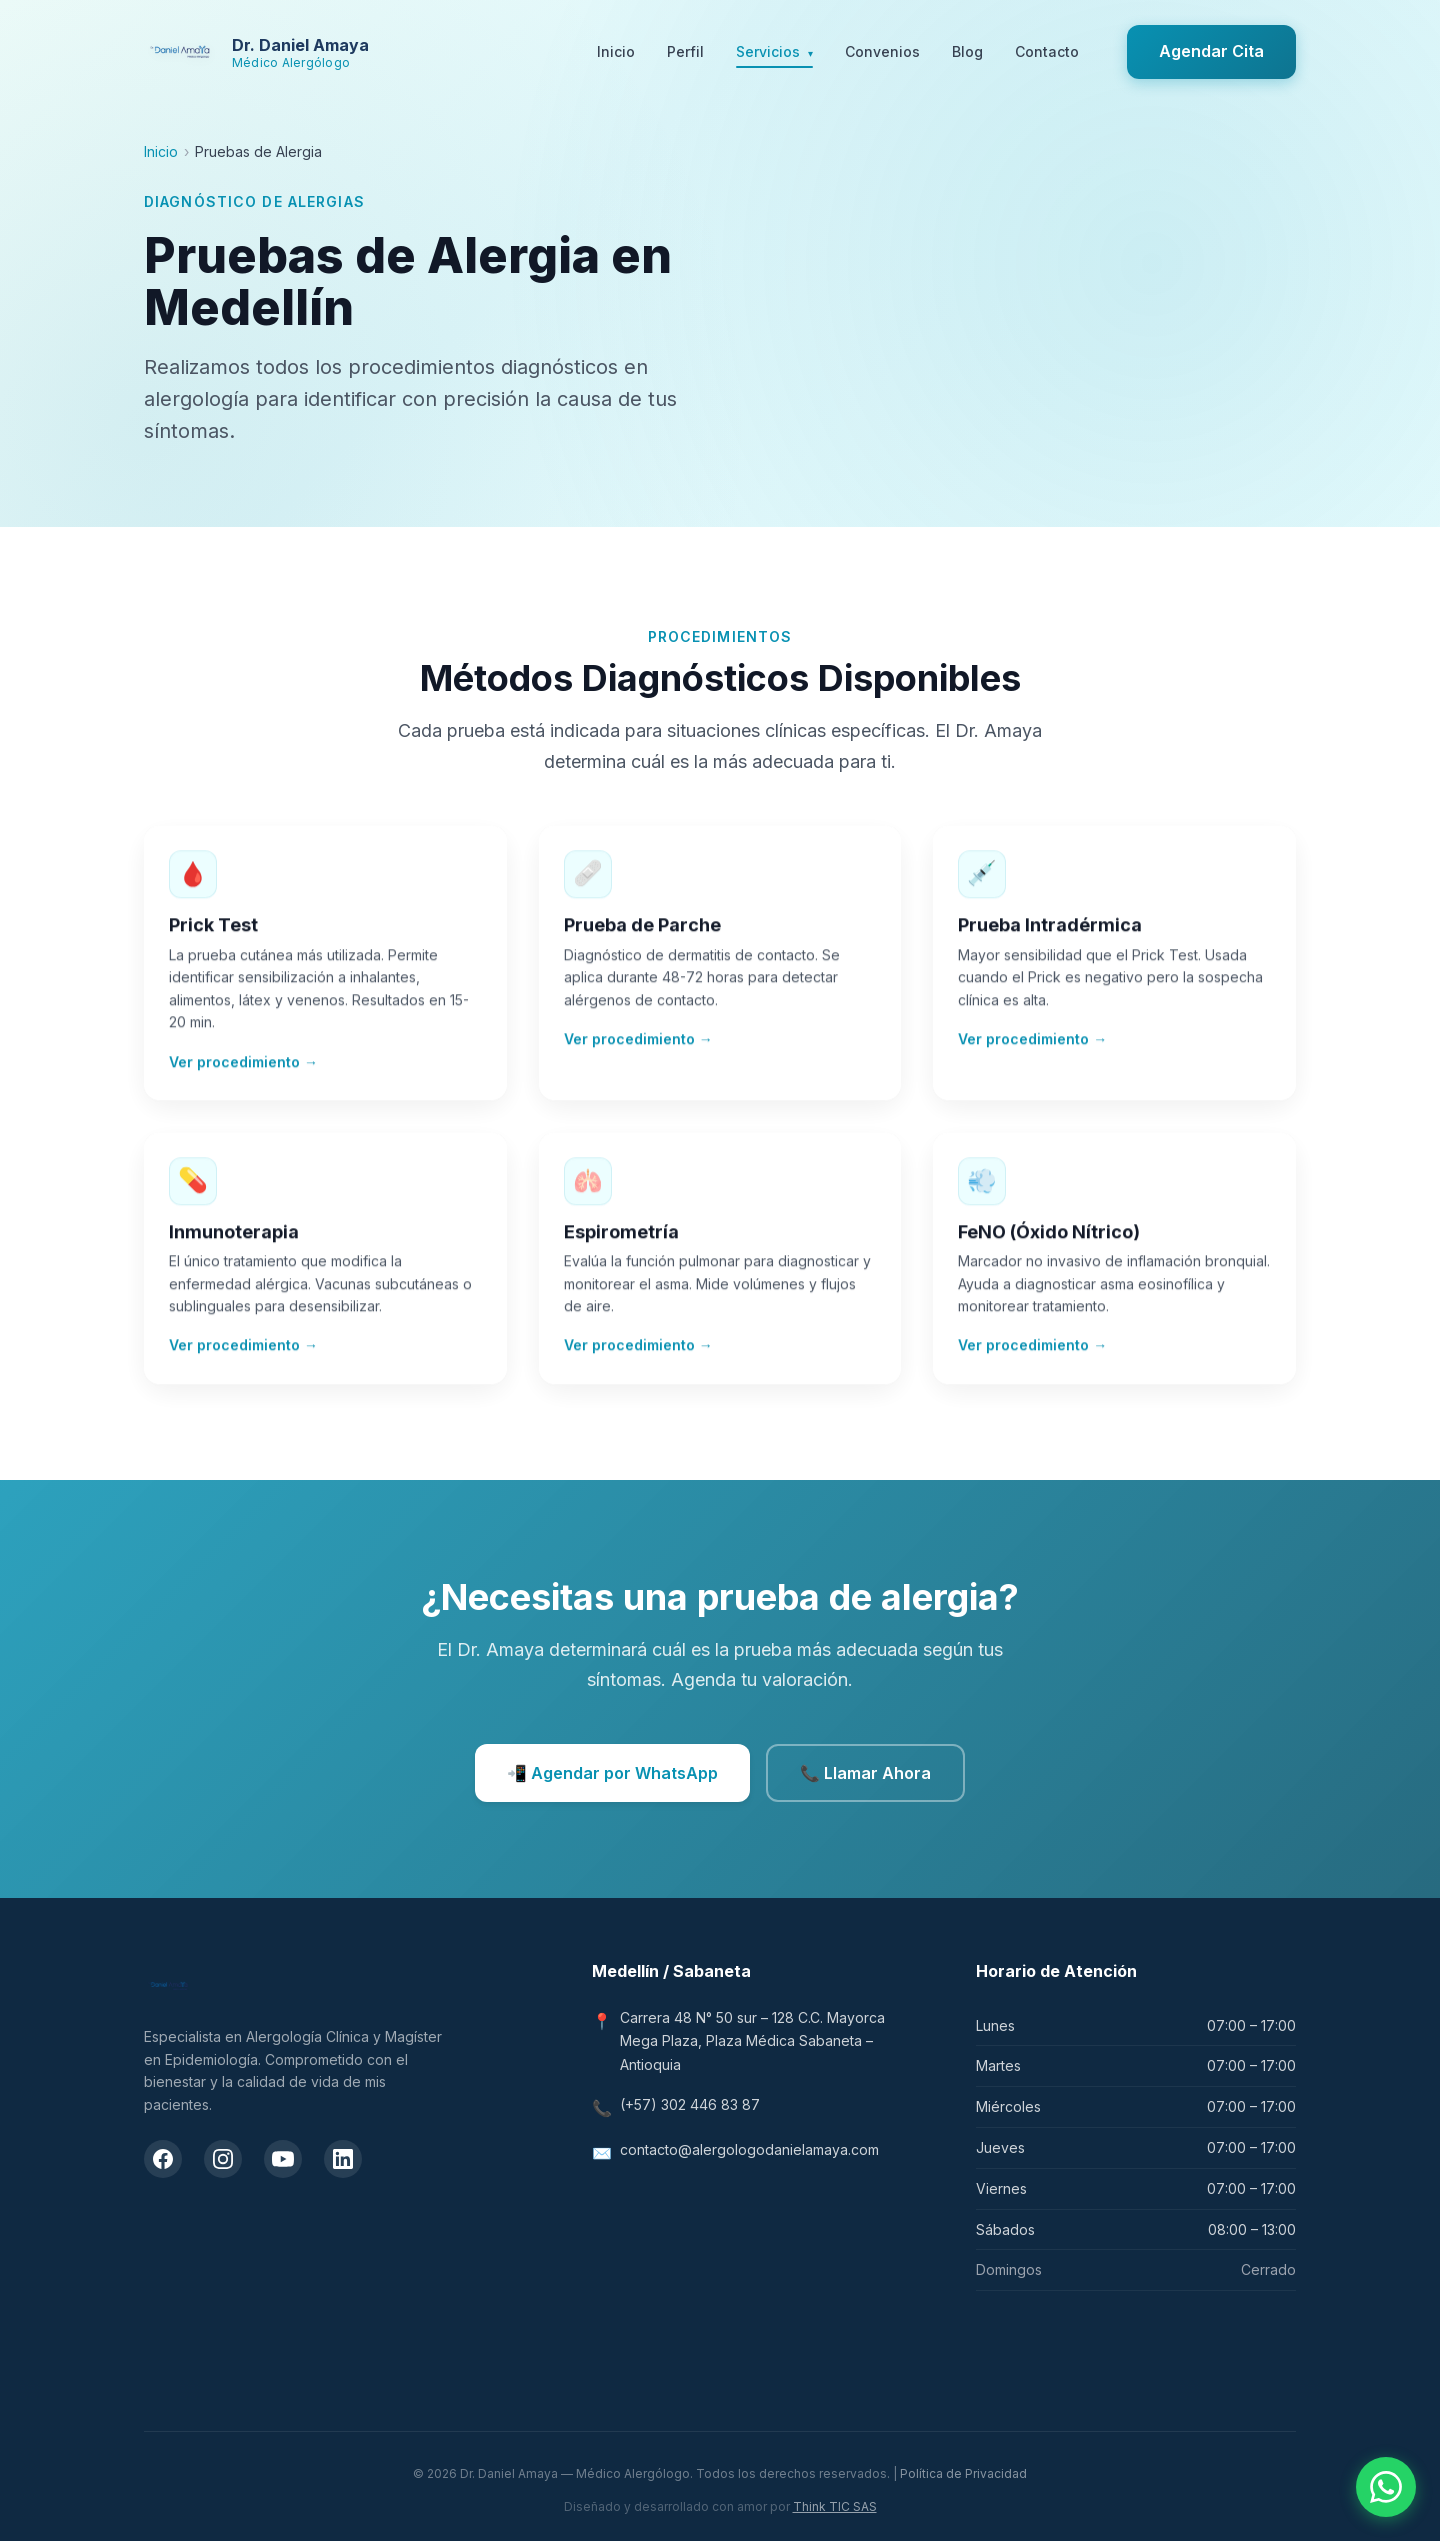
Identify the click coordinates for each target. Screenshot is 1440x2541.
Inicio (616, 51)
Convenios (882, 51)
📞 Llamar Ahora (865, 1773)
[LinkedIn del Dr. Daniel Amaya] (343, 2159)
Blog (967, 51)
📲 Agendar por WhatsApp (612, 1773)
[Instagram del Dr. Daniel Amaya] (223, 2159)
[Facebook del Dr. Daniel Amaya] (163, 2159)
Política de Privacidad (963, 2473)
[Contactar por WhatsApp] (1386, 2487)
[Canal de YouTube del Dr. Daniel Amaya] (283, 2159)
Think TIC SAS (835, 2506)
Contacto (1047, 51)
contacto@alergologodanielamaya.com (749, 2149)
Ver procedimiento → (243, 1067)
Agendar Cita (1211, 51)
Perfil (685, 51)
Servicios (774, 53)
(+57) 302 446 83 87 (690, 2104)
